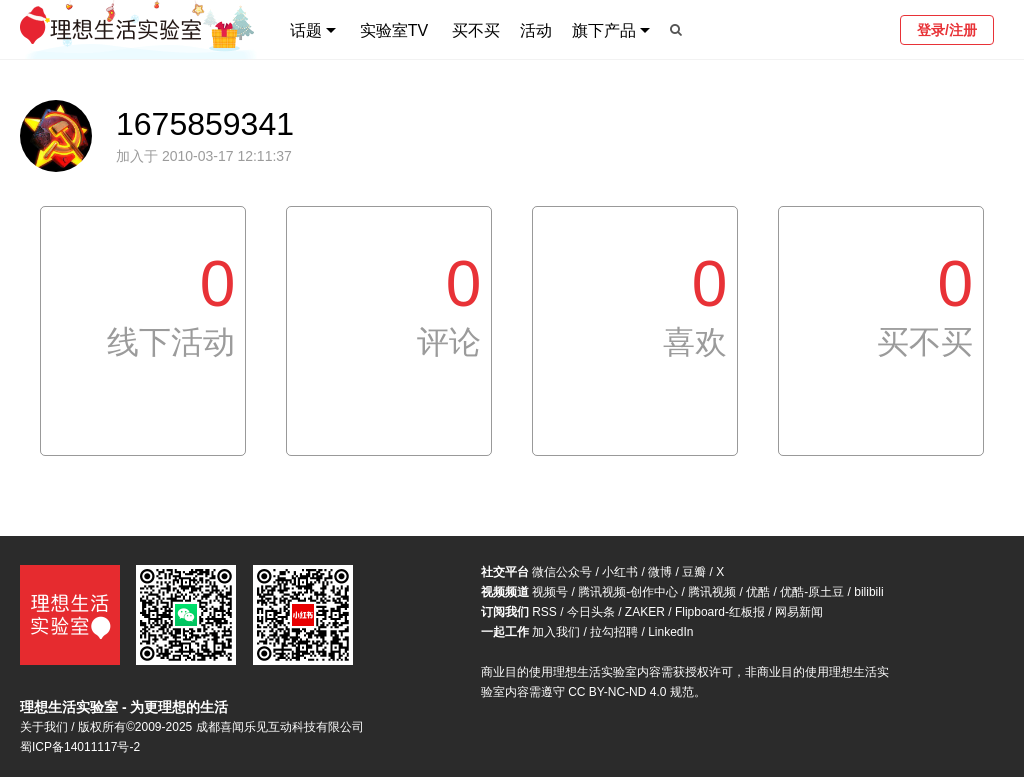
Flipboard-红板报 (720, 612)
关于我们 (44, 727)
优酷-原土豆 (812, 592)
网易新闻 (799, 612)
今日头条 (591, 612)
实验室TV (394, 30)
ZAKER (645, 612)
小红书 (620, 572)
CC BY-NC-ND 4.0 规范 (631, 692)
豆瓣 (694, 572)
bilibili (868, 592)
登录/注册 (947, 30)
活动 (536, 30)
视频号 (550, 592)
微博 (660, 572)
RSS (544, 612)
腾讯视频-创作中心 (628, 592)
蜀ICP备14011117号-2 (80, 747)
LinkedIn (670, 632)
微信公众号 (562, 572)
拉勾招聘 (614, 632)
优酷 (758, 592)
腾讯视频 (712, 592)
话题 (306, 30)
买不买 (476, 30)
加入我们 (556, 632)
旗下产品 (604, 30)
